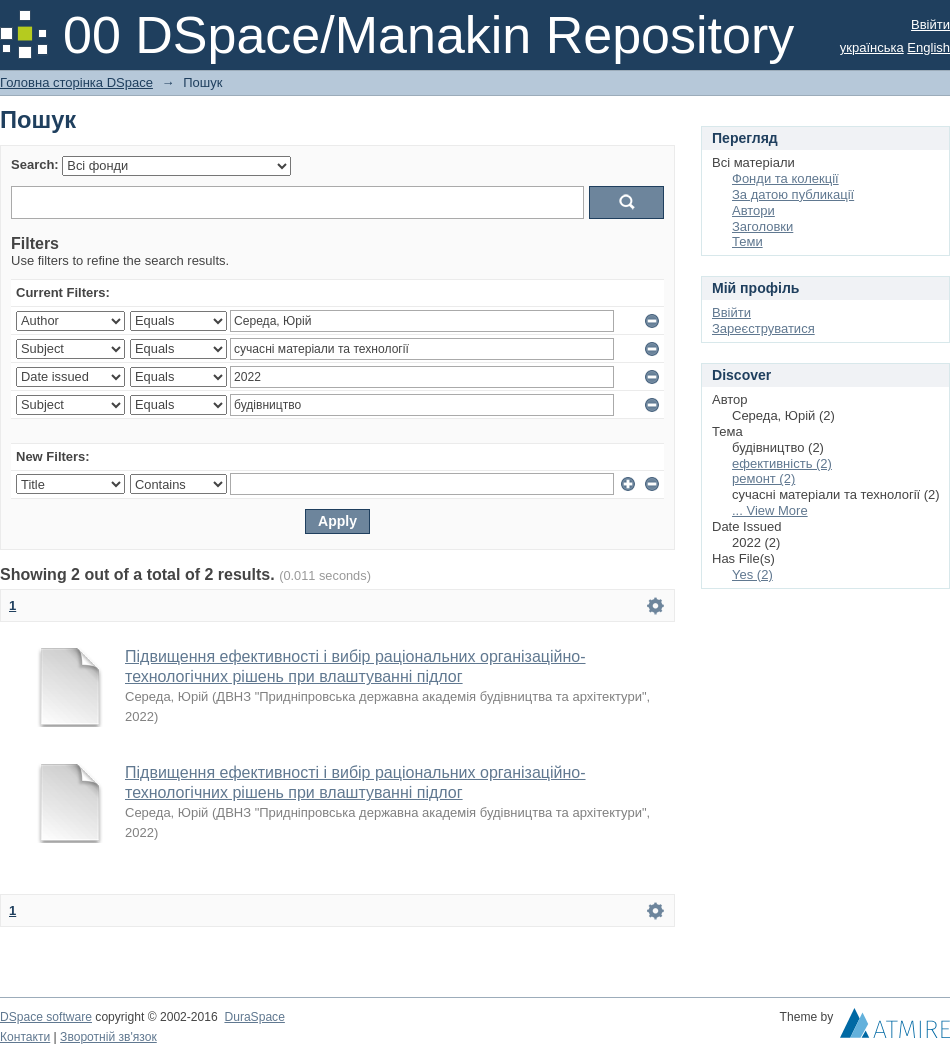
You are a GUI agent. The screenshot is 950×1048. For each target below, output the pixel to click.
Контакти (25, 1037)
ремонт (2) (763, 478)
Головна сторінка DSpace (76, 82)
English (928, 47)
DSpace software (46, 1017)
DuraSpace (254, 1017)
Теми (747, 241)
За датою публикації (793, 194)
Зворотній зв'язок (108, 1037)
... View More (770, 510)
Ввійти (930, 24)
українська (872, 47)
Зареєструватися (763, 328)
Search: (35, 164)
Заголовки (762, 226)
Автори (753, 210)
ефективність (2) (782, 463)
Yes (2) (752, 574)
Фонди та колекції (785, 178)
